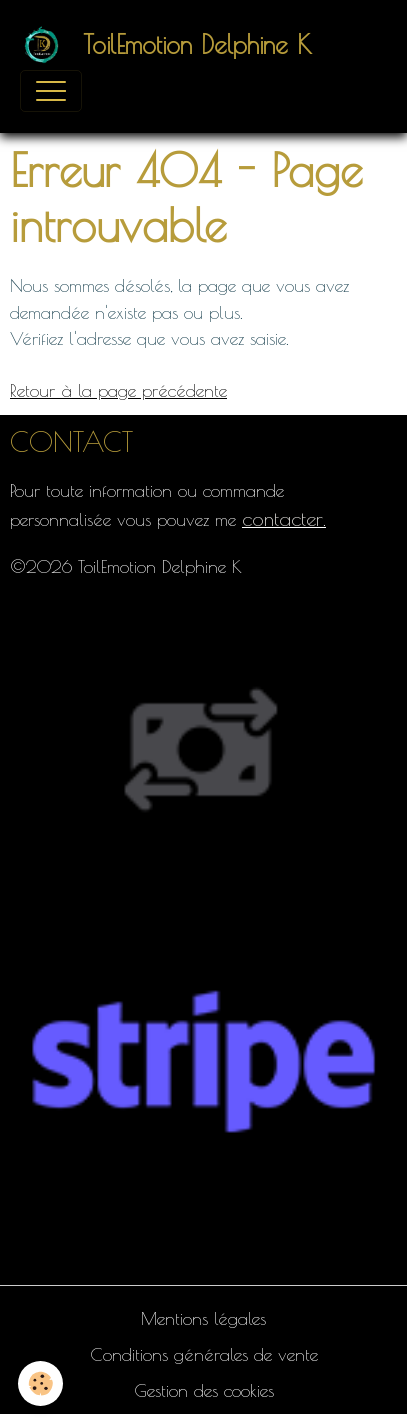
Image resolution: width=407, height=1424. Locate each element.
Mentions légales (203, 1318)
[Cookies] (40, 1383)
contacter (282, 518)
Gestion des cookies (204, 1390)
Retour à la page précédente (118, 390)
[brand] (171, 45)
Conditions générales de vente (204, 1354)
